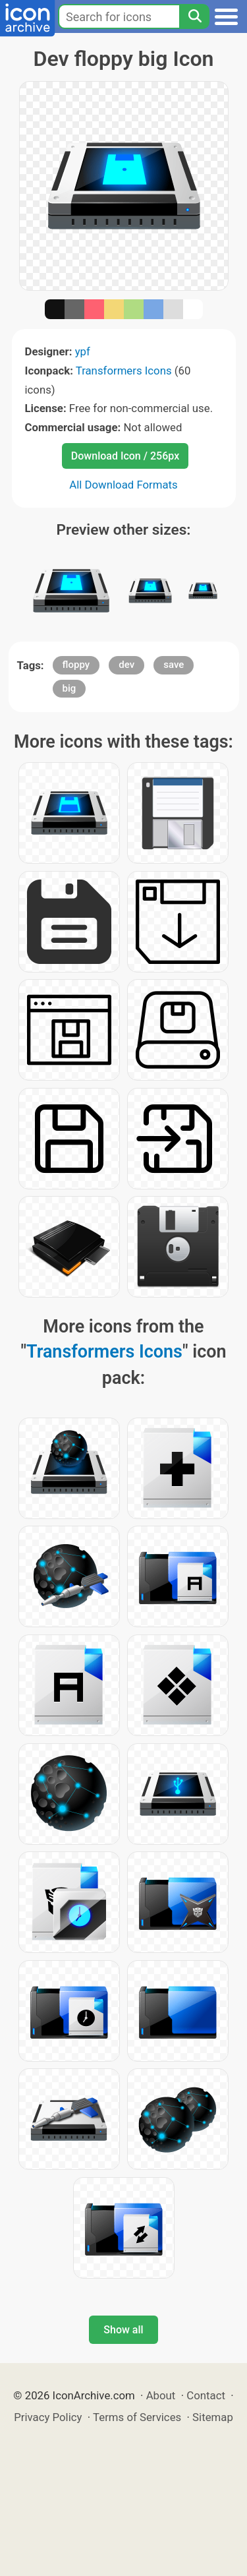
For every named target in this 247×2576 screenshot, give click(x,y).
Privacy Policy (48, 2417)
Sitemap (212, 2417)
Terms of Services (137, 2417)
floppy (76, 665)
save (173, 665)
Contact (205, 2395)
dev (126, 665)
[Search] (194, 16)
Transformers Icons (124, 370)
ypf (82, 351)
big (69, 688)
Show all (123, 2329)
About (161, 2395)
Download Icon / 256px (125, 456)
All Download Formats (123, 484)
